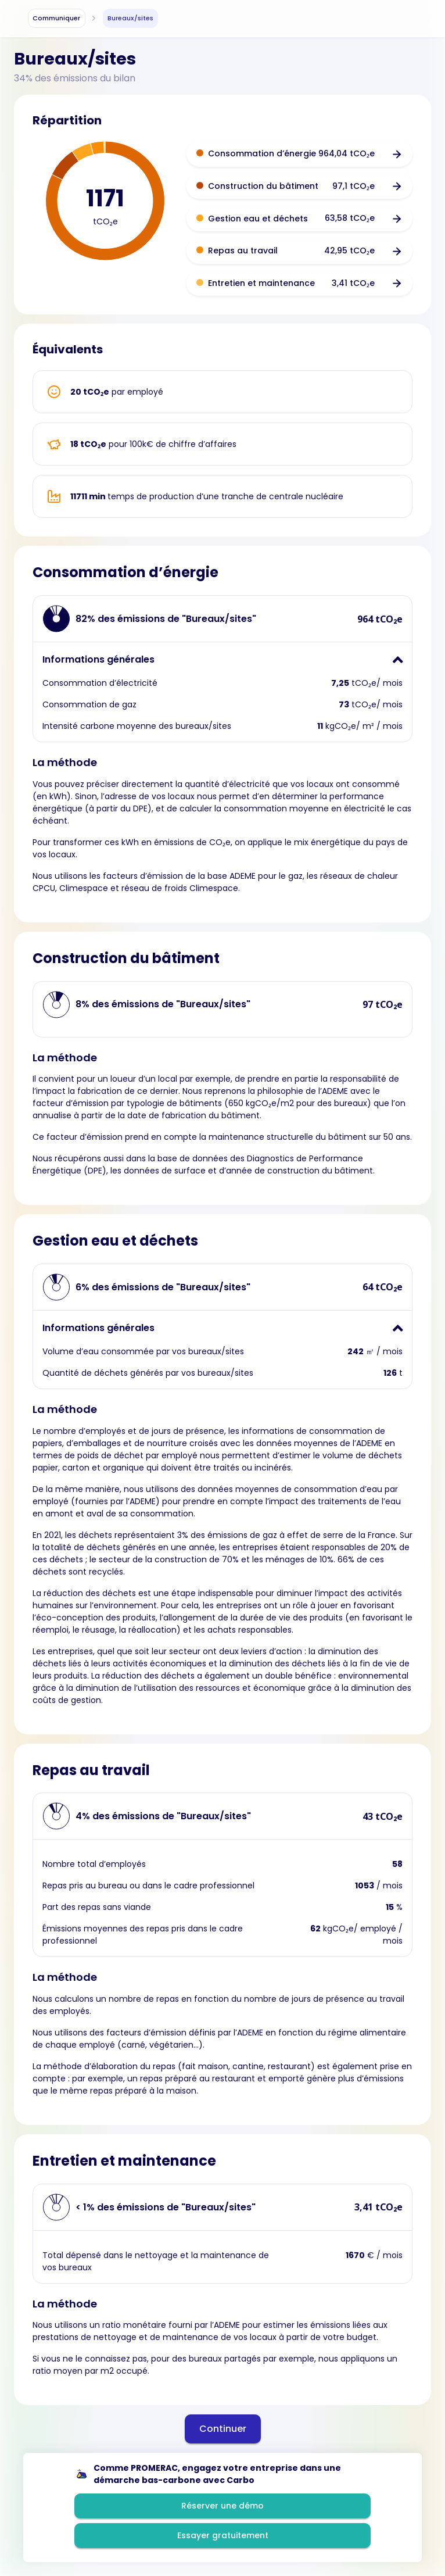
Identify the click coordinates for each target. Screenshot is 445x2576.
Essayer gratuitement (222, 2535)
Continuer (222, 2428)
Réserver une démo (222, 2505)
